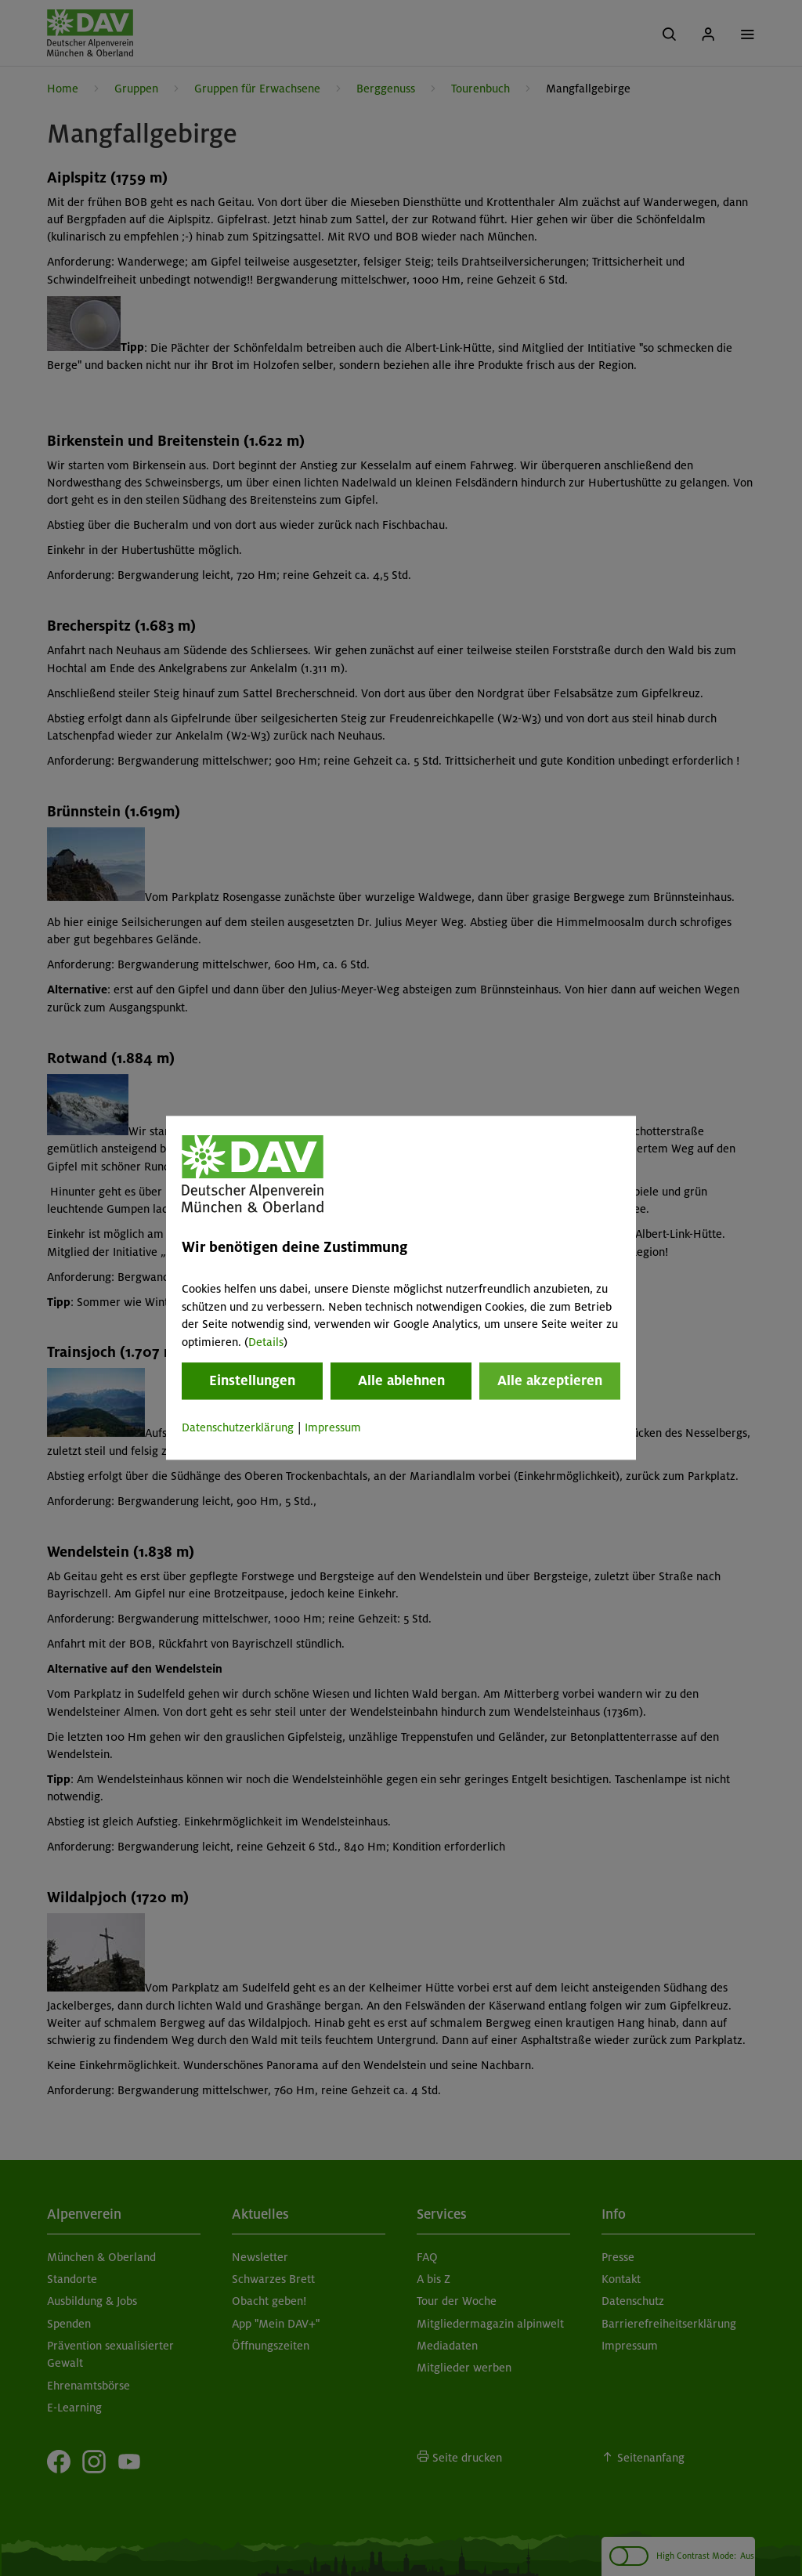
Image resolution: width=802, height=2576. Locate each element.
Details (266, 1342)
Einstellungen (252, 1380)
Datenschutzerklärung (238, 1427)
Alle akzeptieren (549, 1380)
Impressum (333, 1427)
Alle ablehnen (401, 1380)
